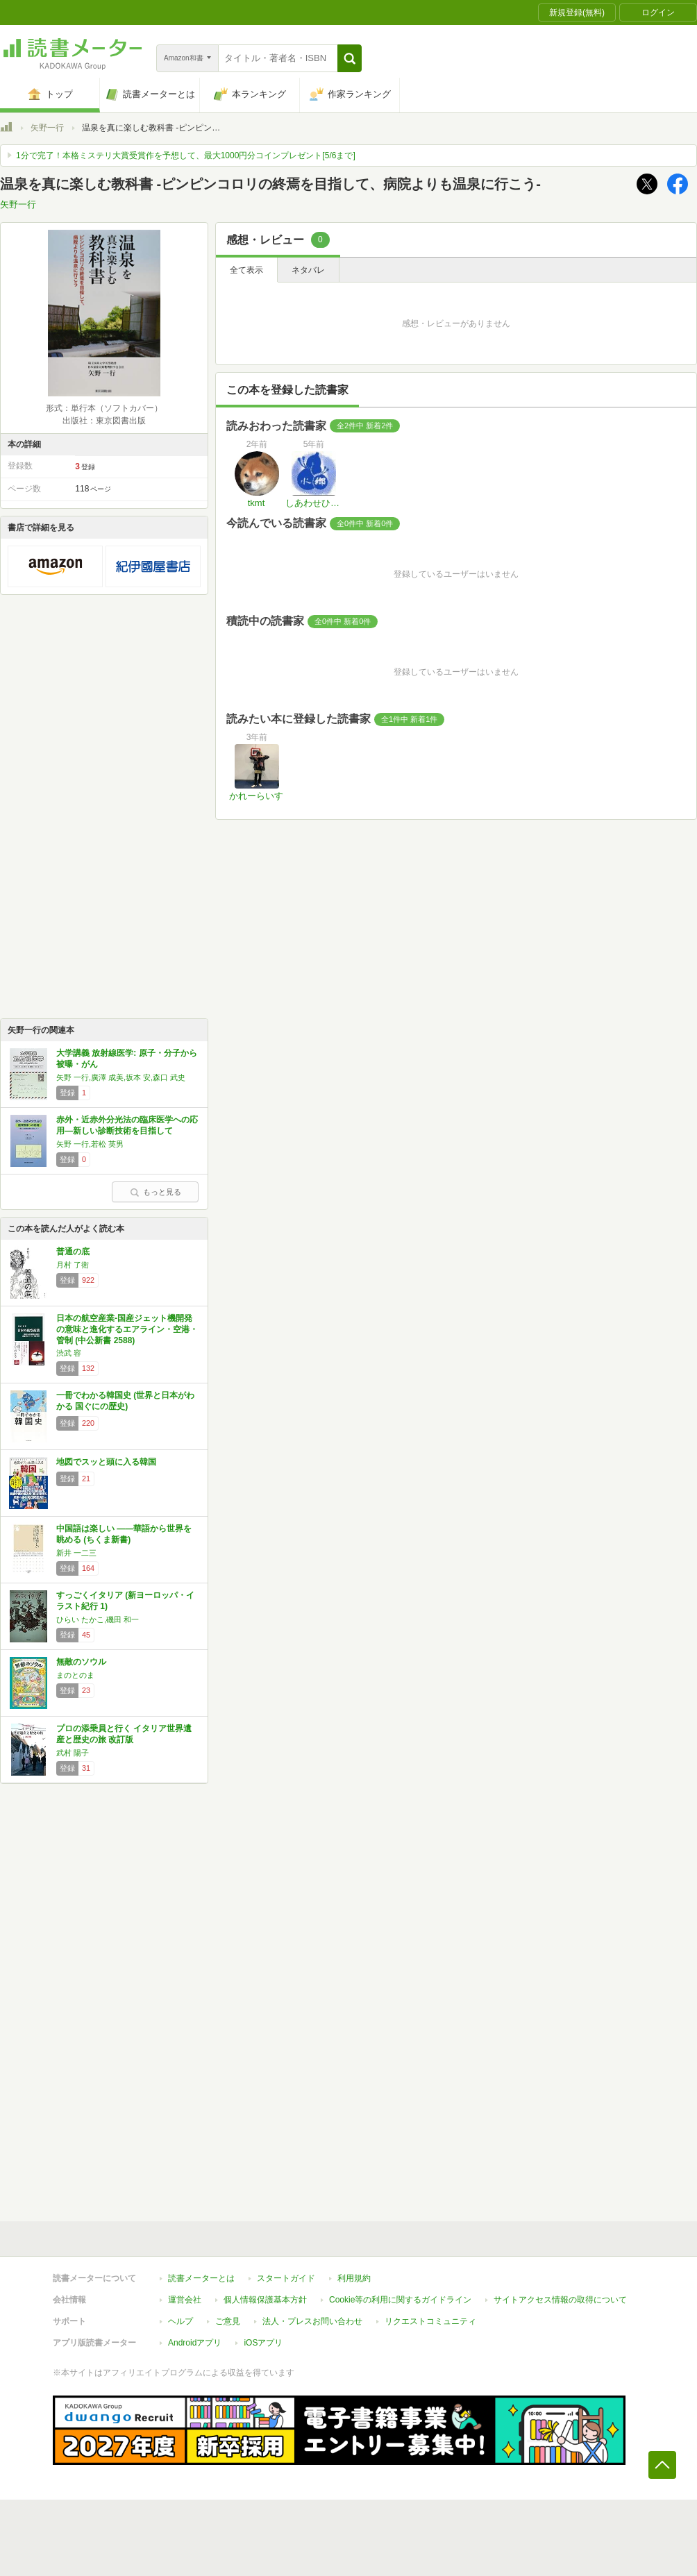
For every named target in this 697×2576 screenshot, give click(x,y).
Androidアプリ (194, 2343)
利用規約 (354, 2278)
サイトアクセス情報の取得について (560, 2300)
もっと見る (155, 1192)
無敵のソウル (81, 1662)
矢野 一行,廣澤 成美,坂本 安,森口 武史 (120, 1077)
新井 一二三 (76, 1553)
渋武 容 (68, 1353)
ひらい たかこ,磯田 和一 (97, 1619)
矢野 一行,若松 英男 (90, 1144)
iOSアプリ (263, 2343)
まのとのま (75, 1675)
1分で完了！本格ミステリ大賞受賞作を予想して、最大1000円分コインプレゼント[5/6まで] (185, 155)
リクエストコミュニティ (430, 2321)
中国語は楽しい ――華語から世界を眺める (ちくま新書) (124, 1534)
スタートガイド (286, 2278)
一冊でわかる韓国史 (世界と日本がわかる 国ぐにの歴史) (125, 1400)
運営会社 (184, 2300)
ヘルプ (180, 2321)
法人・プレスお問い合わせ (312, 2321)
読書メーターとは (201, 2278)
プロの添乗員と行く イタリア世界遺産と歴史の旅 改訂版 (124, 1734)
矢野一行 (47, 128)
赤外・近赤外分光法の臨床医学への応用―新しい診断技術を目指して (127, 1125)
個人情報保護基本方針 (265, 2300)
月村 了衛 (72, 1265)
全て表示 (246, 270)
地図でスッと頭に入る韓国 (106, 1462)
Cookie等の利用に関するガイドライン (400, 2300)
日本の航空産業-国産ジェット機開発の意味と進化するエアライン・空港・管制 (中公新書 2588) (127, 1329)
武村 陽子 (72, 1753)
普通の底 (73, 1251)
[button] (349, 58)
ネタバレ (308, 270)
